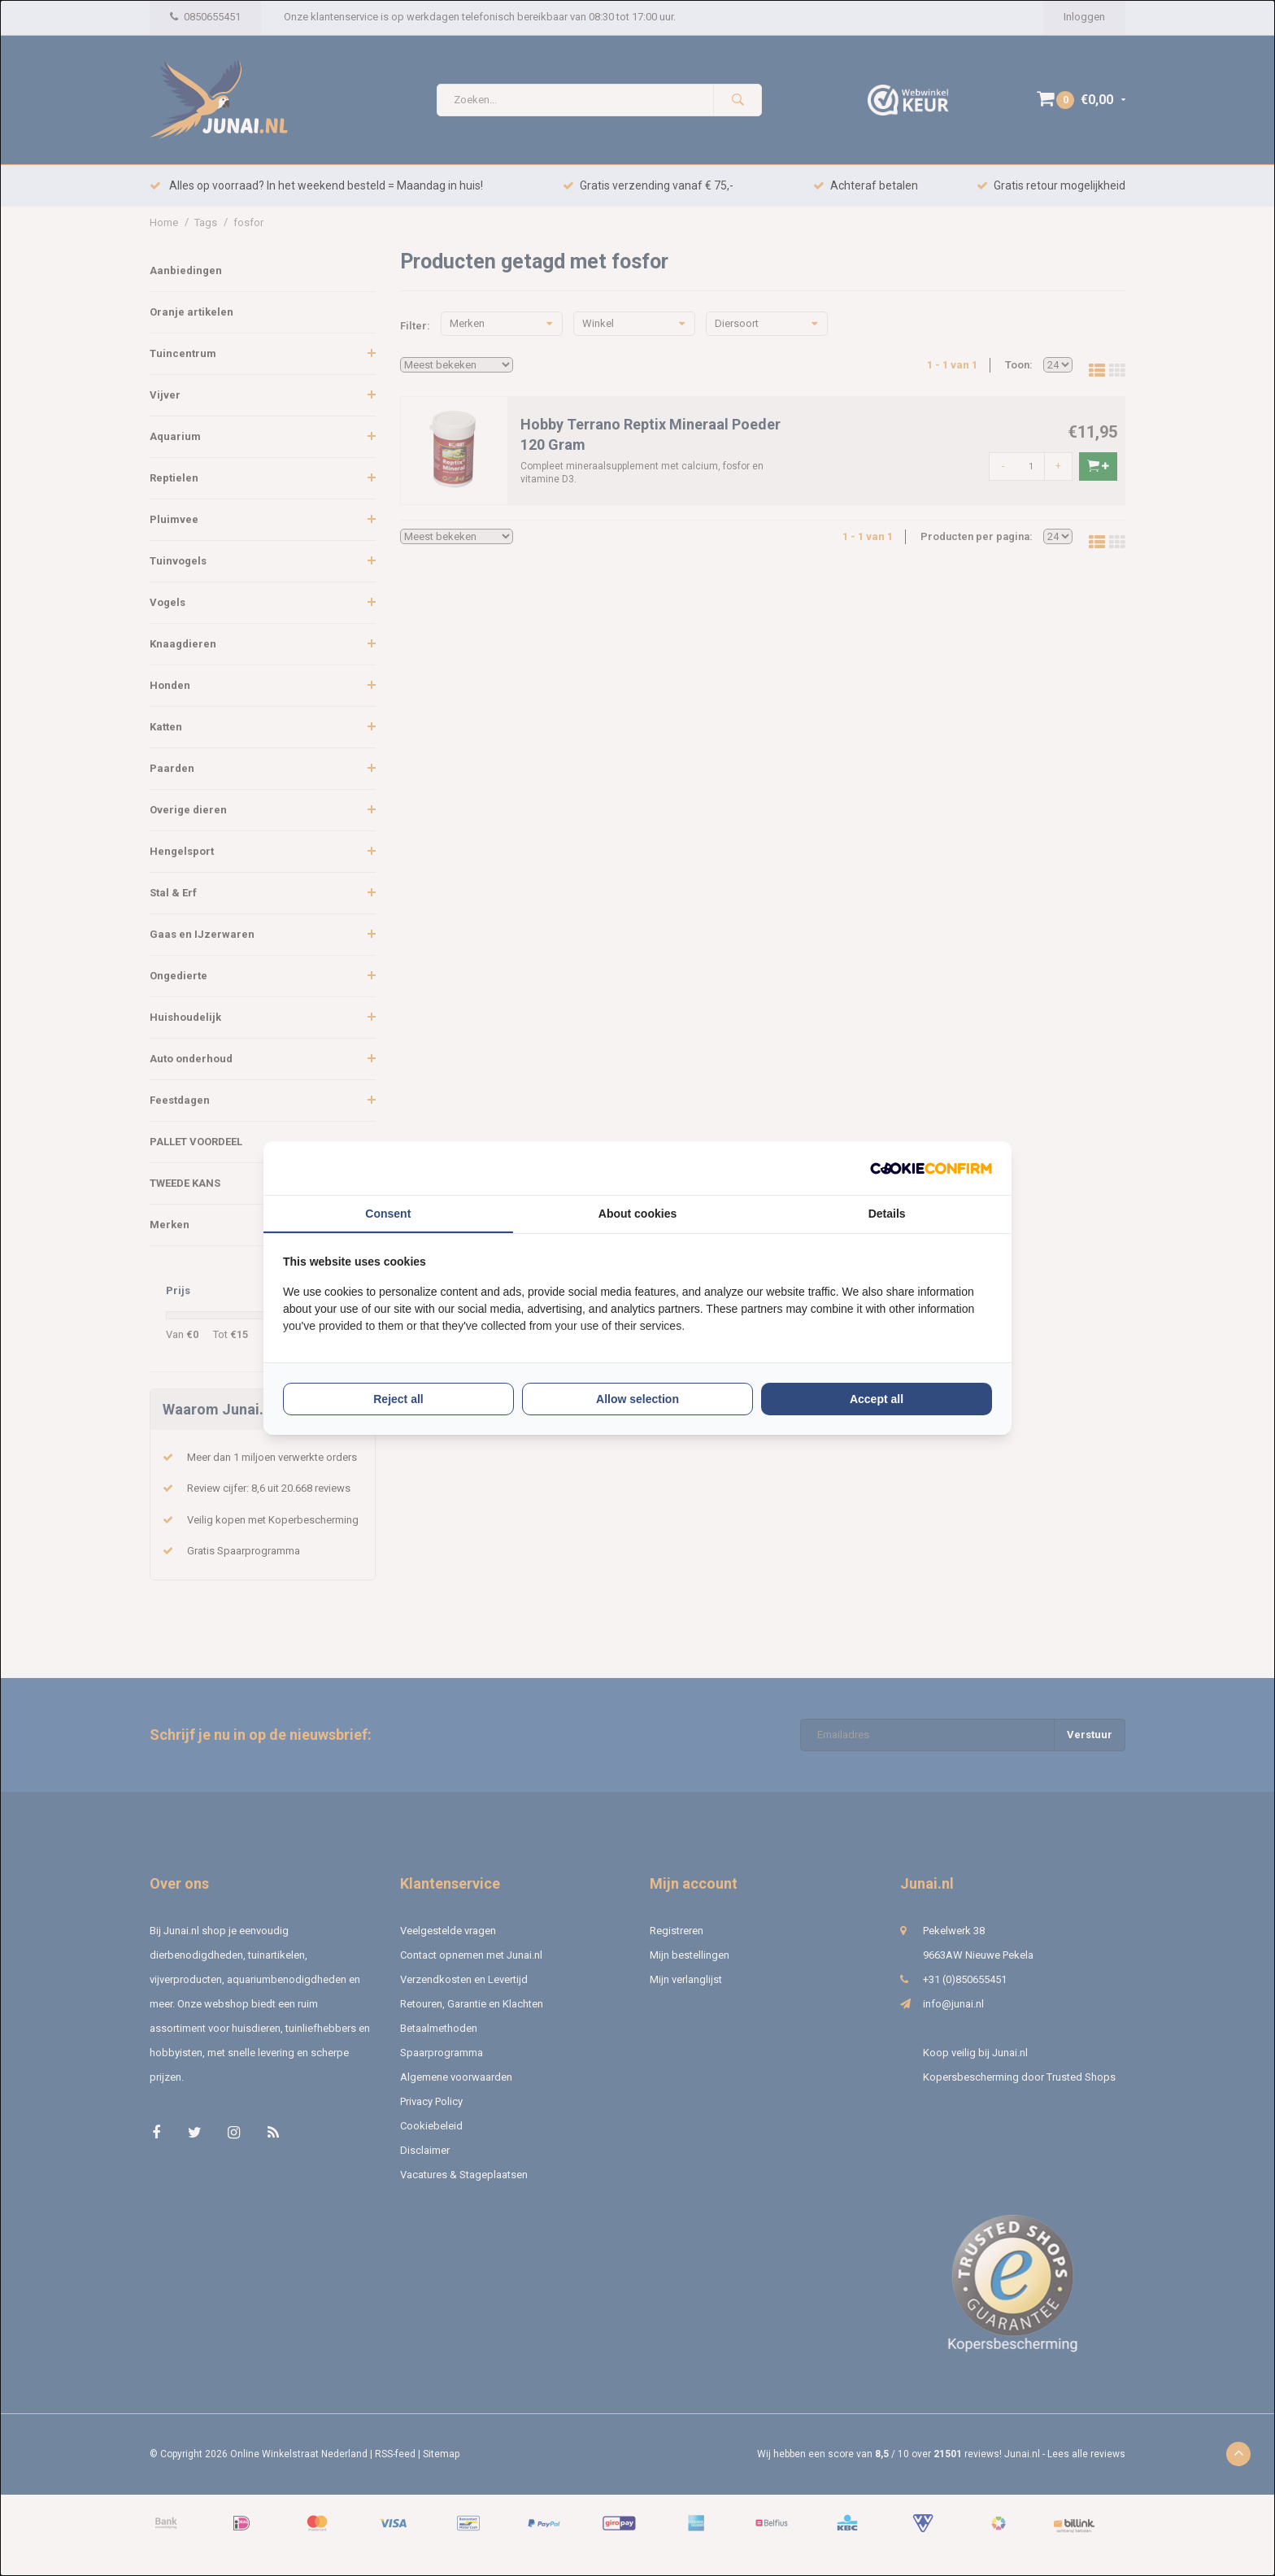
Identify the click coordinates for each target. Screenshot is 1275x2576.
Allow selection (637, 1399)
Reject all (398, 1399)
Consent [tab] (388, 1213)
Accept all (876, 1399)
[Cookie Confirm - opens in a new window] (931, 1168)
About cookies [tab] (637, 1213)
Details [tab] (887, 1213)
